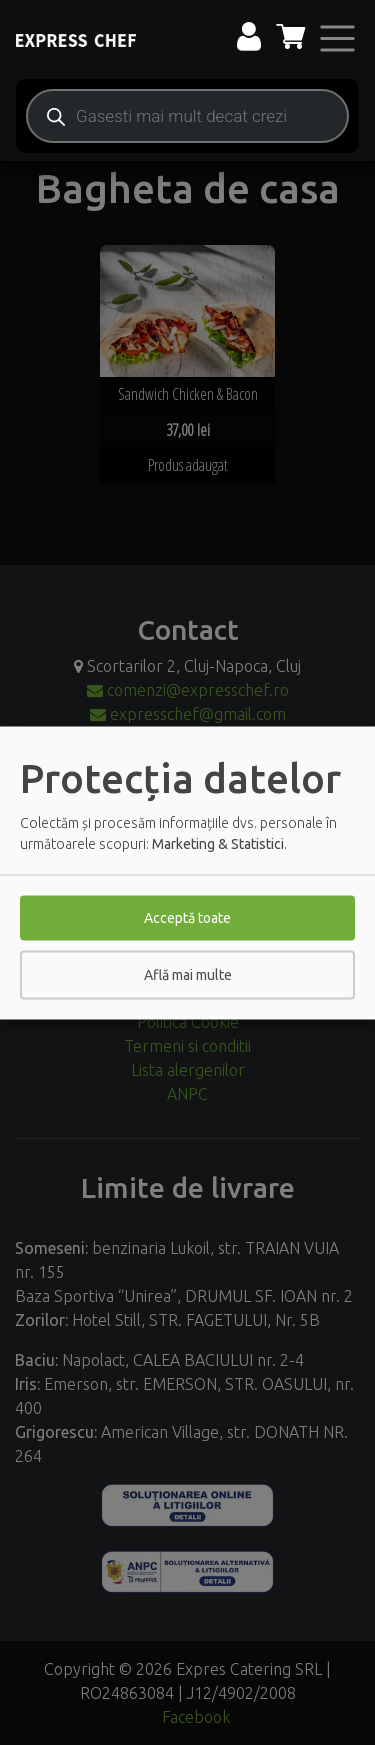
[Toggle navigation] (337, 38)
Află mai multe (188, 974)
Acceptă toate (187, 917)
